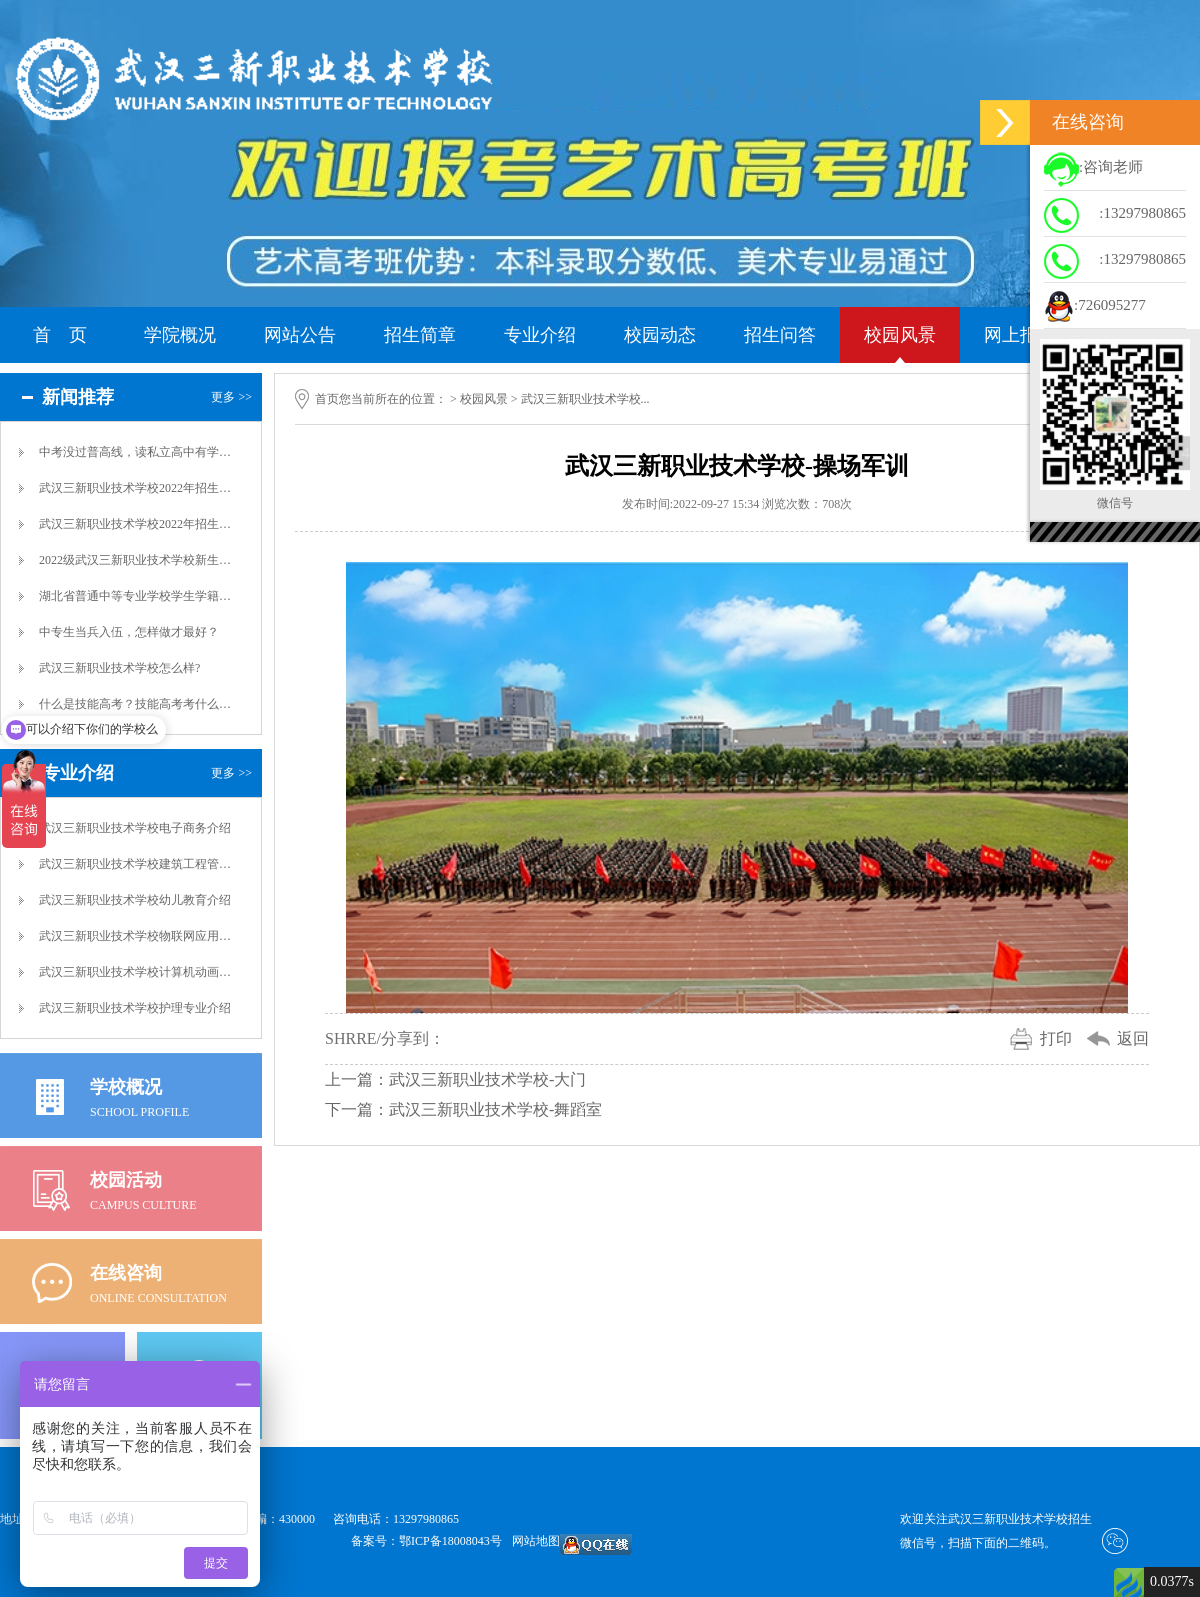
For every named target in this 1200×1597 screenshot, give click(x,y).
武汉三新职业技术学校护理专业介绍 (135, 1008)
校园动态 (660, 335)
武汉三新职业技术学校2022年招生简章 (136, 488)
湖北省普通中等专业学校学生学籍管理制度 (136, 596)
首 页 (60, 335)
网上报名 (1020, 335)
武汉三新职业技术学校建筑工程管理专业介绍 (136, 864)
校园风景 (900, 335)
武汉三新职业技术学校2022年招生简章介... (136, 524)
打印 (1056, 1038)
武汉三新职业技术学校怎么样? (119, 668)
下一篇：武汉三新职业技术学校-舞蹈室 (463, 1109)
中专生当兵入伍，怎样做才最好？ (129, 632)
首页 (327, 399)
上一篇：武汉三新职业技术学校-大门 (455, 1079)
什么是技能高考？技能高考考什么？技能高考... (136, 704)
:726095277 (1095, 307)
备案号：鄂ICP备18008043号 (426, 1541)
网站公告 (300, 335)
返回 (1133, 1038)
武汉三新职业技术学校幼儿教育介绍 (135, 900)
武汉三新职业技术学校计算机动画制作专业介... (136, 972)
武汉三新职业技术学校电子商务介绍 (135, 828)
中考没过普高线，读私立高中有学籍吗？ (136, 452)
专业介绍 (540, 335)
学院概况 (180, 335)
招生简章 (420, 335)
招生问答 (780, 335)
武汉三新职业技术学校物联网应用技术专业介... (136, 936)
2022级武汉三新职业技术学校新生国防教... (136, 560)
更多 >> (231, 397)
